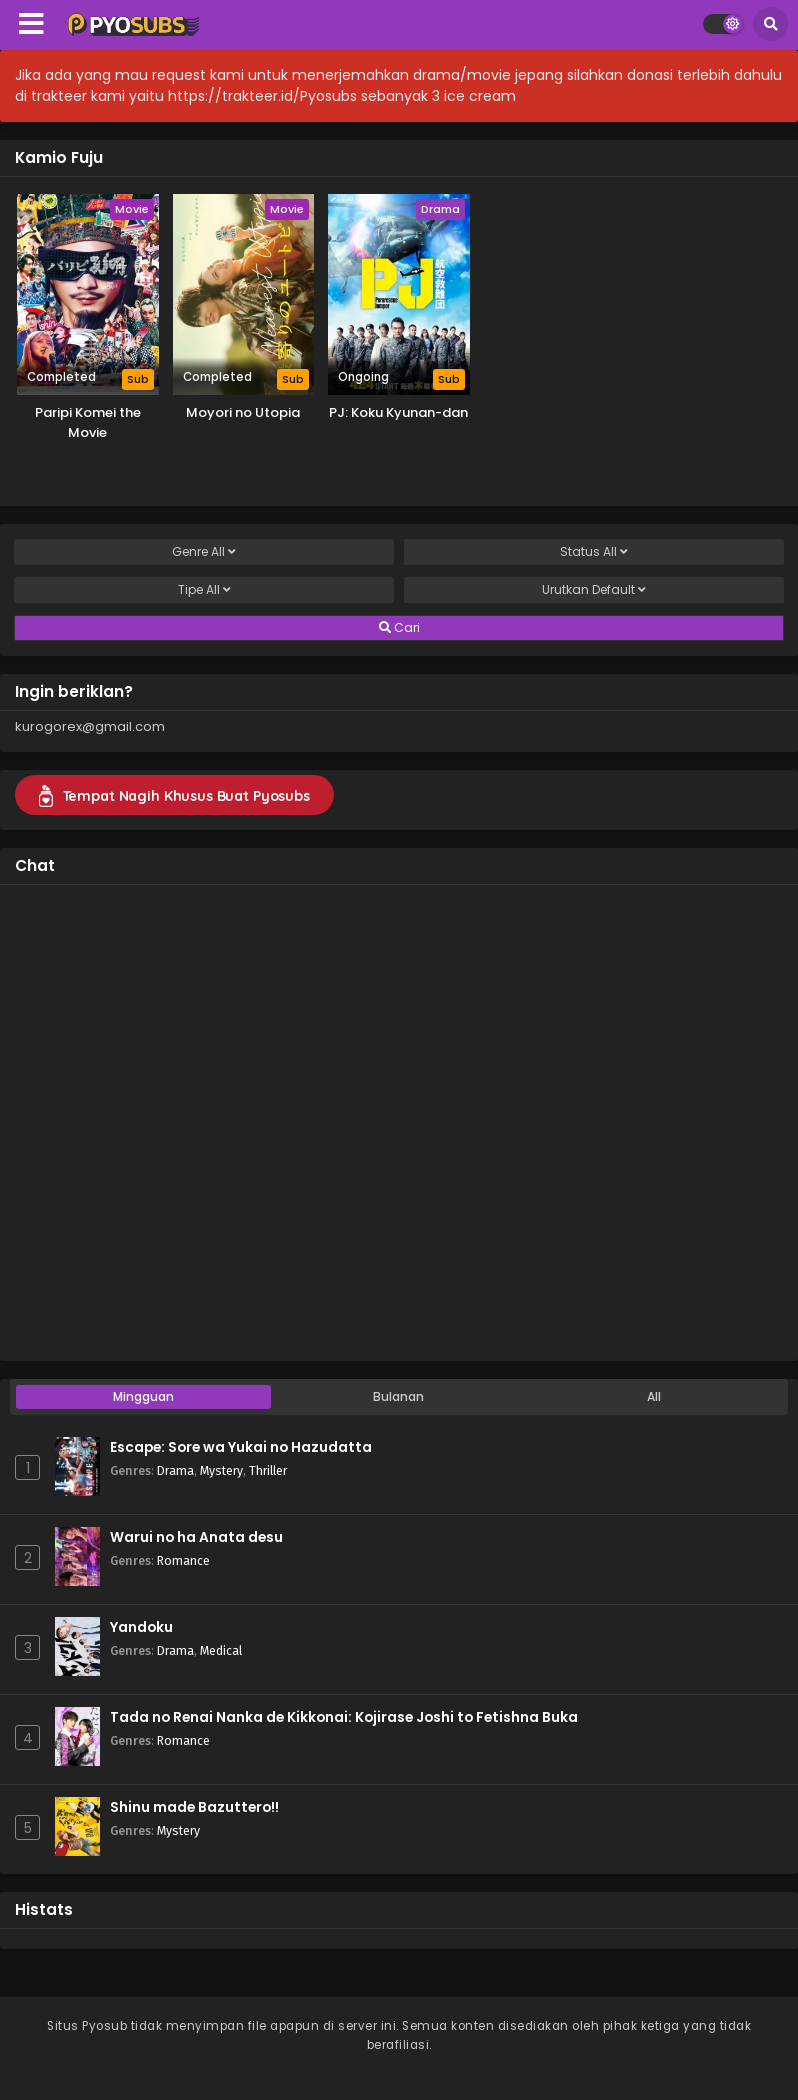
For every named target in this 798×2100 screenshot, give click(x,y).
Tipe (204, 590)
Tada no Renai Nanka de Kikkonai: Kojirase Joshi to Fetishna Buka (344, 1717)
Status (594, 552)
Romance (183, 1560)
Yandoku (141, 1627)
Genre (204, 552)
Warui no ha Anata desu (196, 1537)
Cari (399, 628)
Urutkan (594, 590)
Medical (221, 1650)
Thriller (268, 1470)
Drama (175, 1470)
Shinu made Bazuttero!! (194, 1807)
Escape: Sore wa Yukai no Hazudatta (241, 1447)
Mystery (221, 1470)
